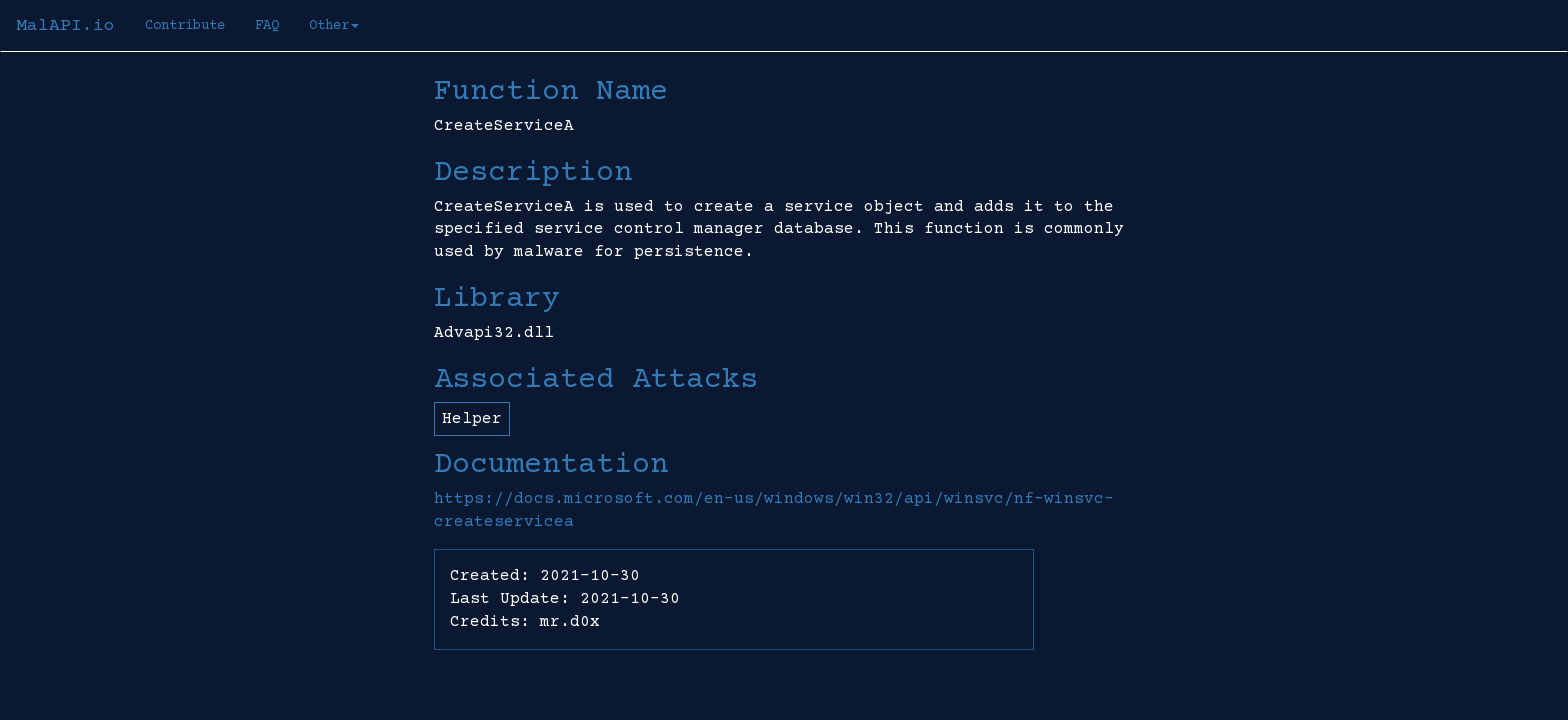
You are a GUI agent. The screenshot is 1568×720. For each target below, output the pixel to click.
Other (334, 26)
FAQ (267, 26)
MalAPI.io (65, 26)
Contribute (185, 26)
